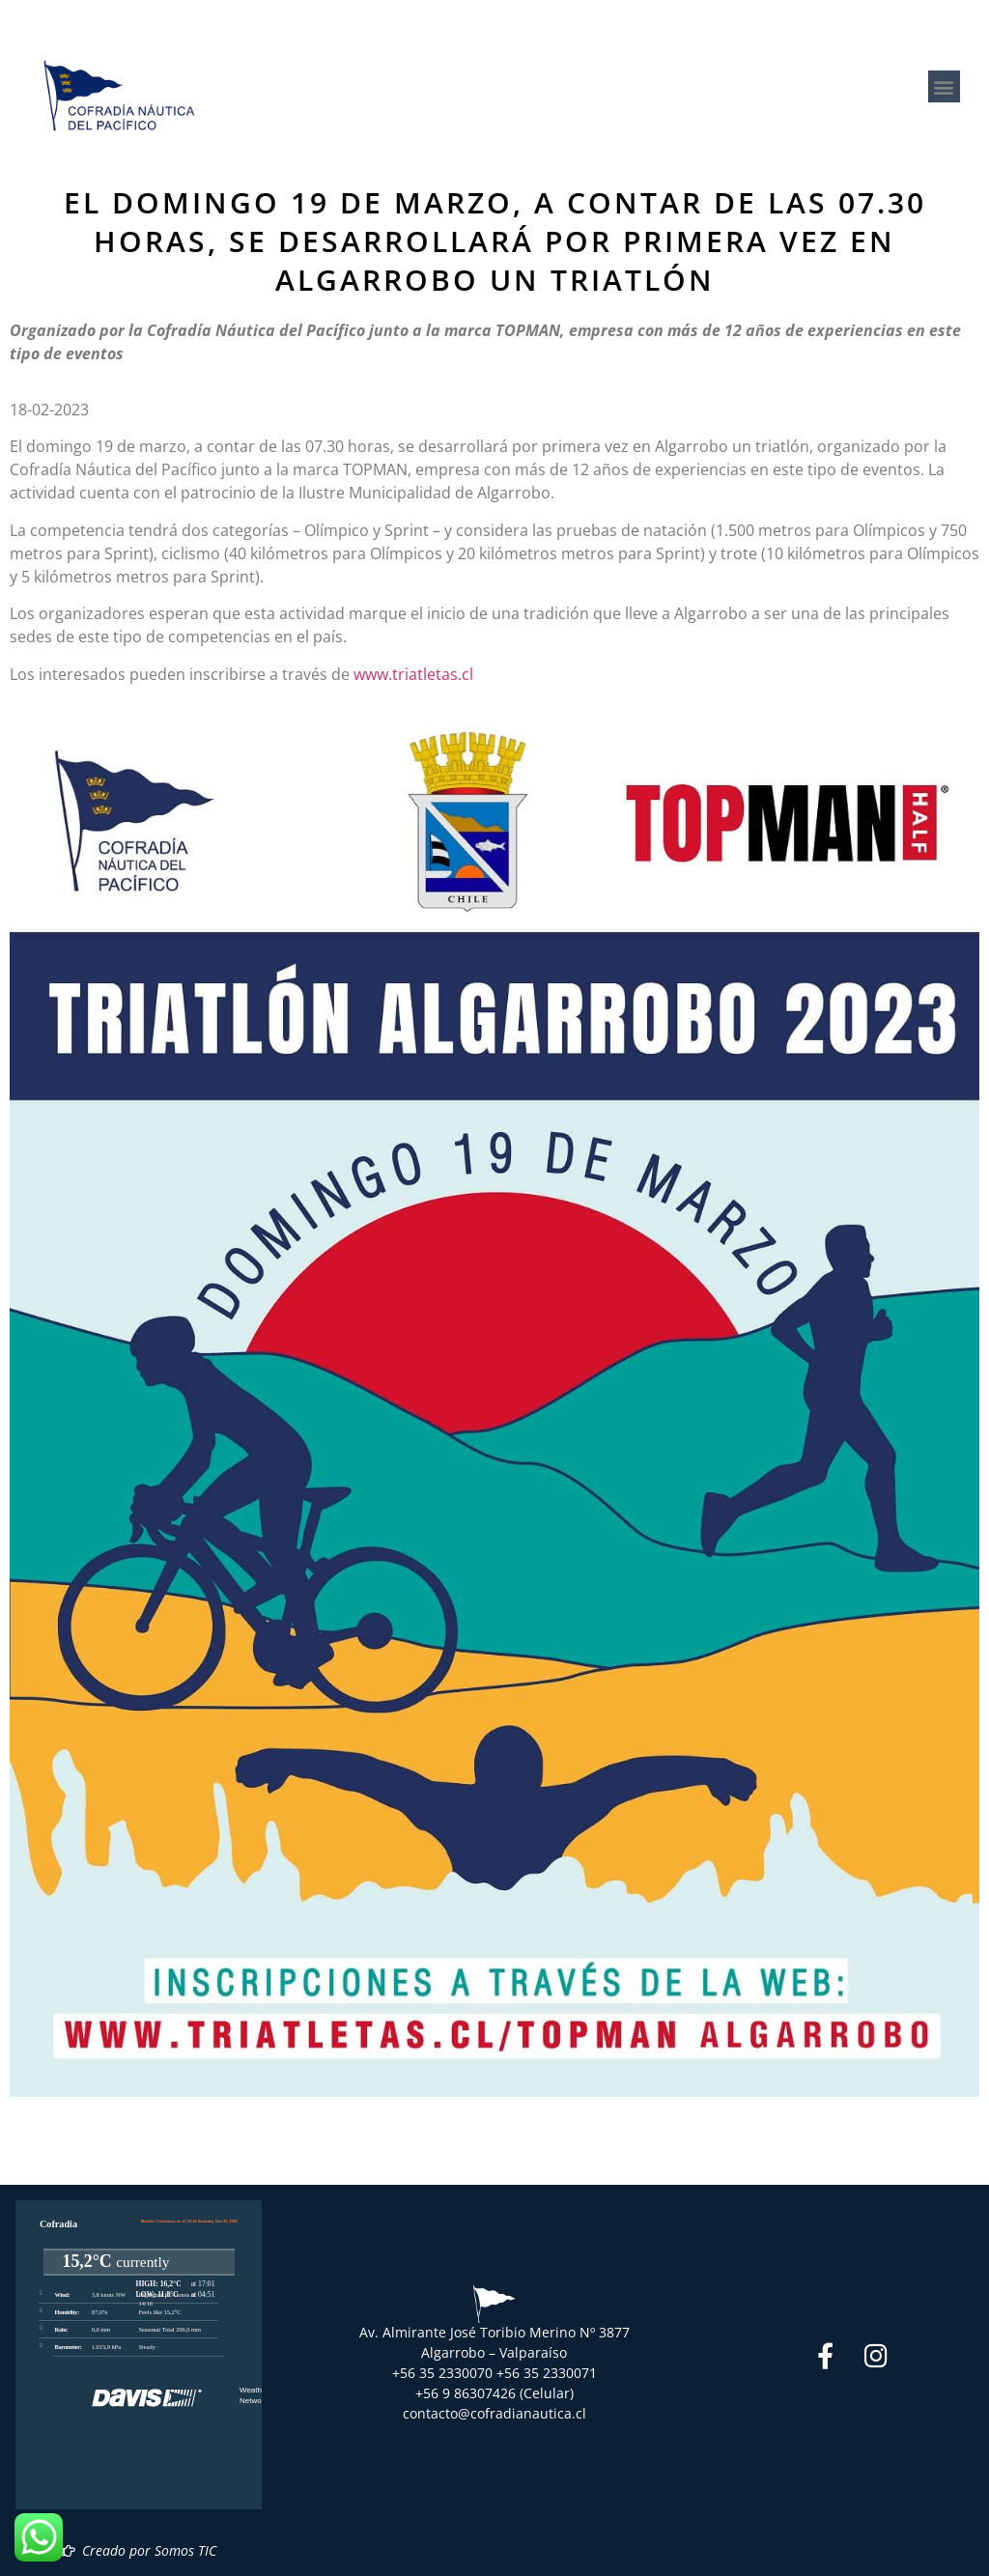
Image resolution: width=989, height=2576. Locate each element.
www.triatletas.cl (413, 674)
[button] (944, 86)
